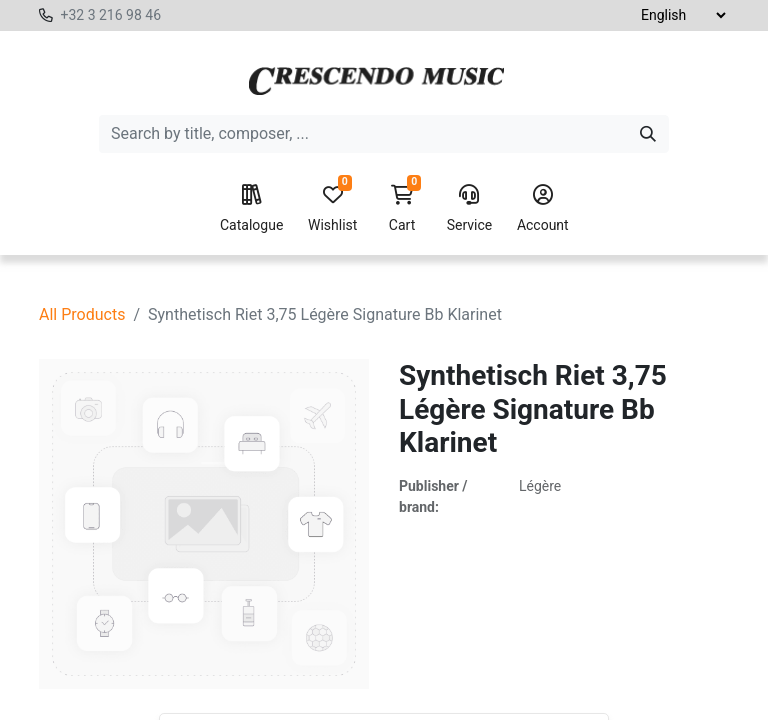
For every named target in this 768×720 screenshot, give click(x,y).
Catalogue (251, 209)
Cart (402, 209)
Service (470, 209)
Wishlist (332, 209)
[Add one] (299, 646)
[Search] (648, 134)
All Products (82, 314)
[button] (373, 646)
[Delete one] (208, 646)
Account (543, 209)
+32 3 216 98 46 (110, 15)
